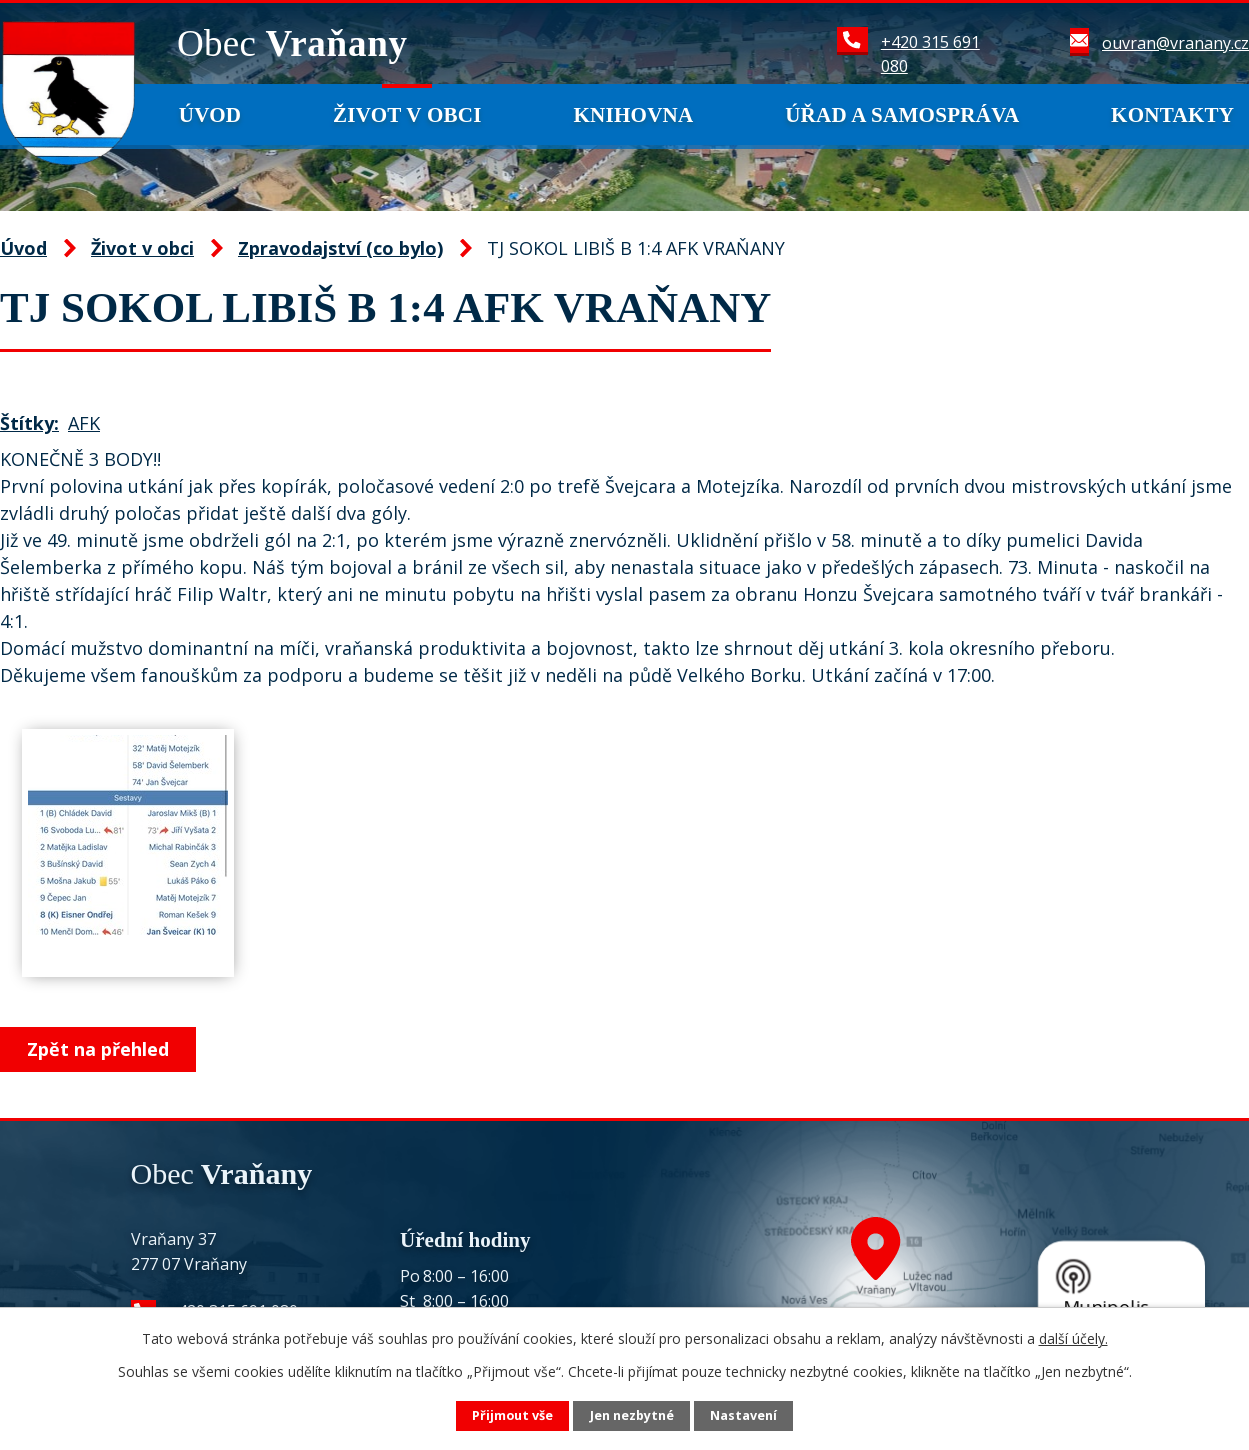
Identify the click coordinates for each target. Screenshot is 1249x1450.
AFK (84, 423)
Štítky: (29, 423)
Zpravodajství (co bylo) (340, 248)
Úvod (210, 115)
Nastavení (743, 1415)
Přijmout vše (512, 1415)
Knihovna (633, 115)
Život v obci (407, 115)
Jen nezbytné (632, 1415)
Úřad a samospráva (902, 115)
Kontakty (1172, 115)
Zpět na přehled (98, 1049)
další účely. (1073, 1338)
